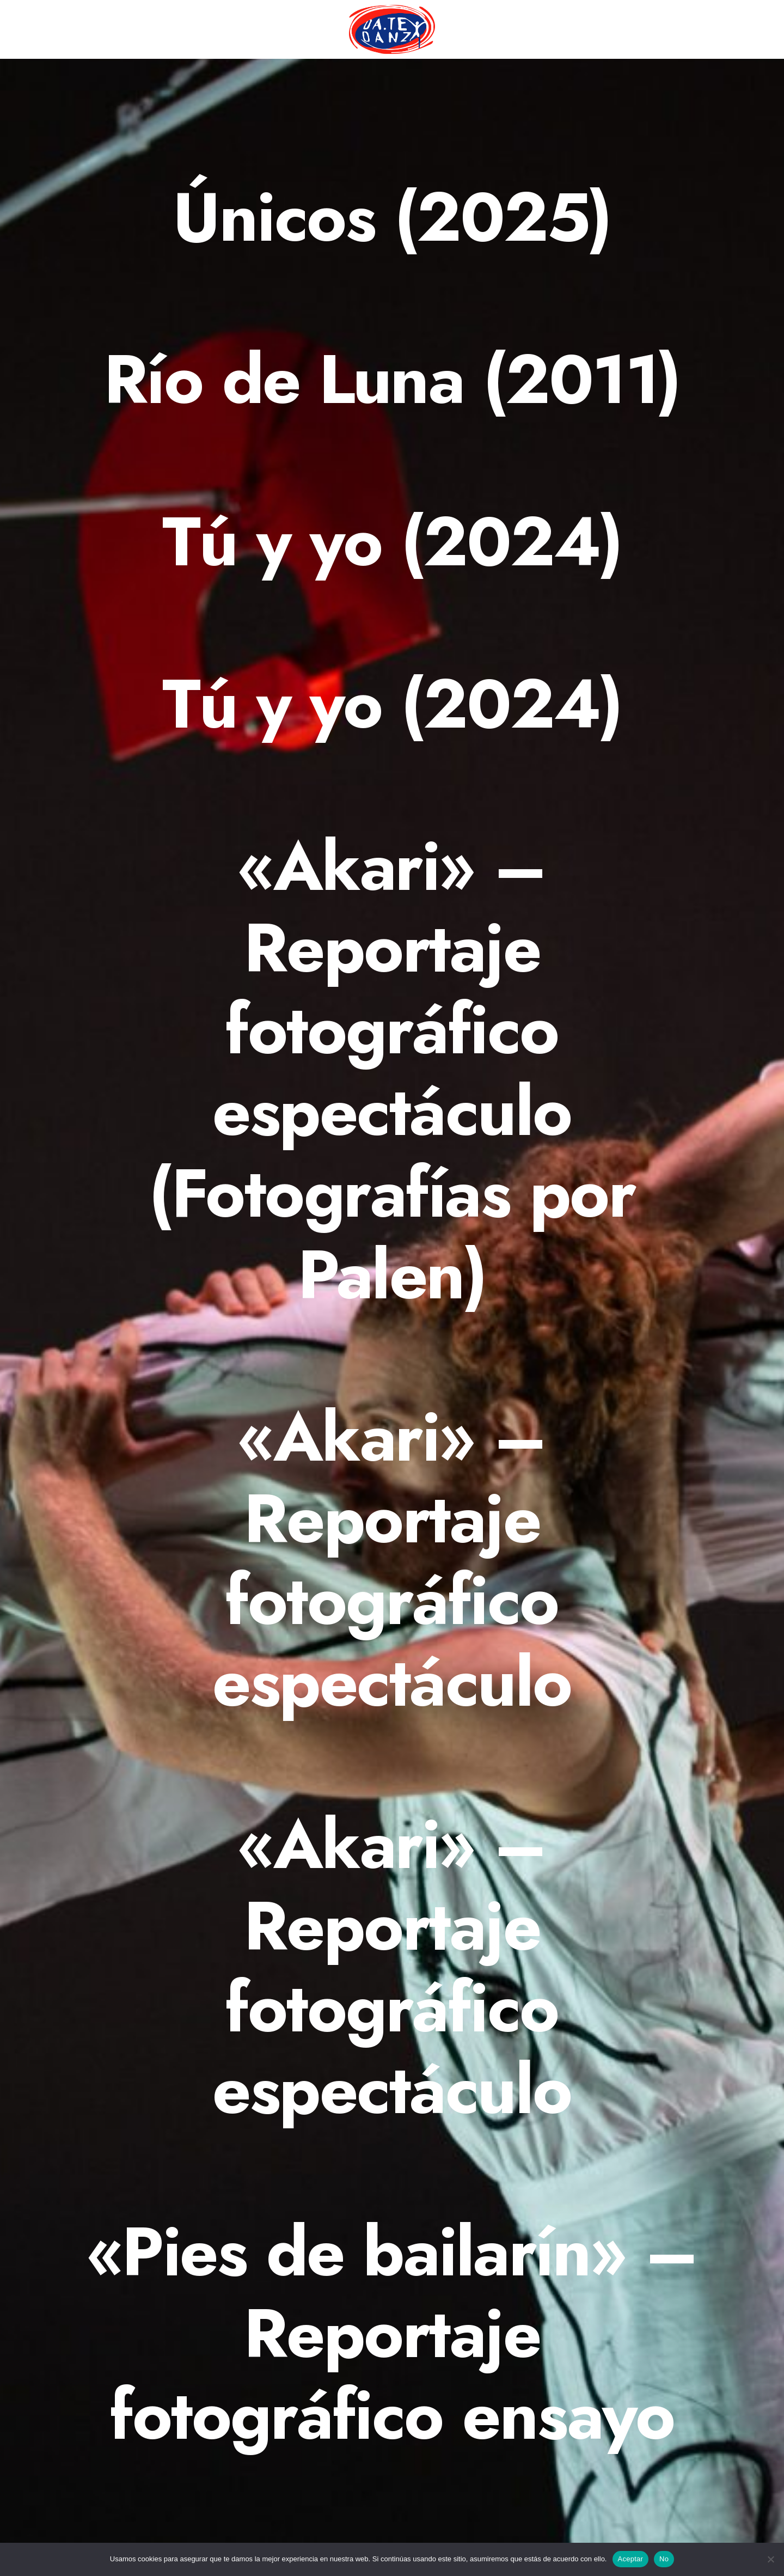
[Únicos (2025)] (392, 217)
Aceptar (631, 2559)
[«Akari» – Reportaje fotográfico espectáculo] (392, 1559)
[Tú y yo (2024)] (392, 542)
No (664, 2559)
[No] (770, 2559)
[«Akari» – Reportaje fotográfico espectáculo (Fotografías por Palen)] (392, 1070)
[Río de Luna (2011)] (392, 380)
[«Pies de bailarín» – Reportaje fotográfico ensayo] (392, 2333)
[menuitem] (392, 29)
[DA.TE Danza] (392, 29)
